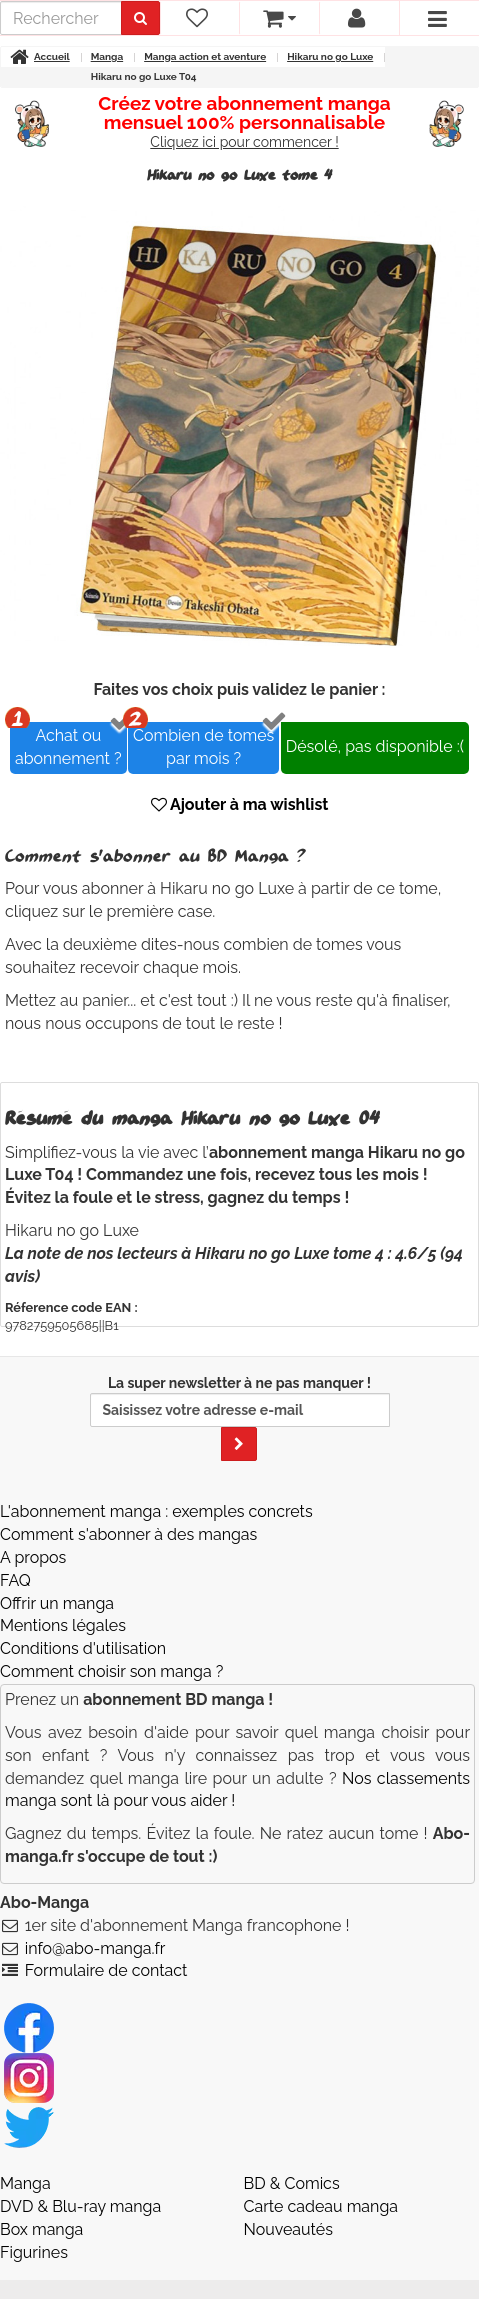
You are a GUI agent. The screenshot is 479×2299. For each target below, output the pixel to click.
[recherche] (61, 18)
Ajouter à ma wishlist (240, 804)
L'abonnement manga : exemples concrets (156, 1511)
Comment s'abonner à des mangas (128, 1534)
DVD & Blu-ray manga (80, 2206)
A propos (33, 1557)
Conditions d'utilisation (83, 1648)
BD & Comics (292, 2183)
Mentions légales (63, 1625)
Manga (25, 2183)
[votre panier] (279, 18)
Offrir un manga (57, 1603)
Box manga (41, 2229)
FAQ (15, 1580)
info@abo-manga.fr (95, 1948)
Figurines (34, 2252)
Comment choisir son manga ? (111, 1671)
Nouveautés (288, 2229)
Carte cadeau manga (321, 2206)
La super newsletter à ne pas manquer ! (240, 1418)
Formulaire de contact (106, 1970)
